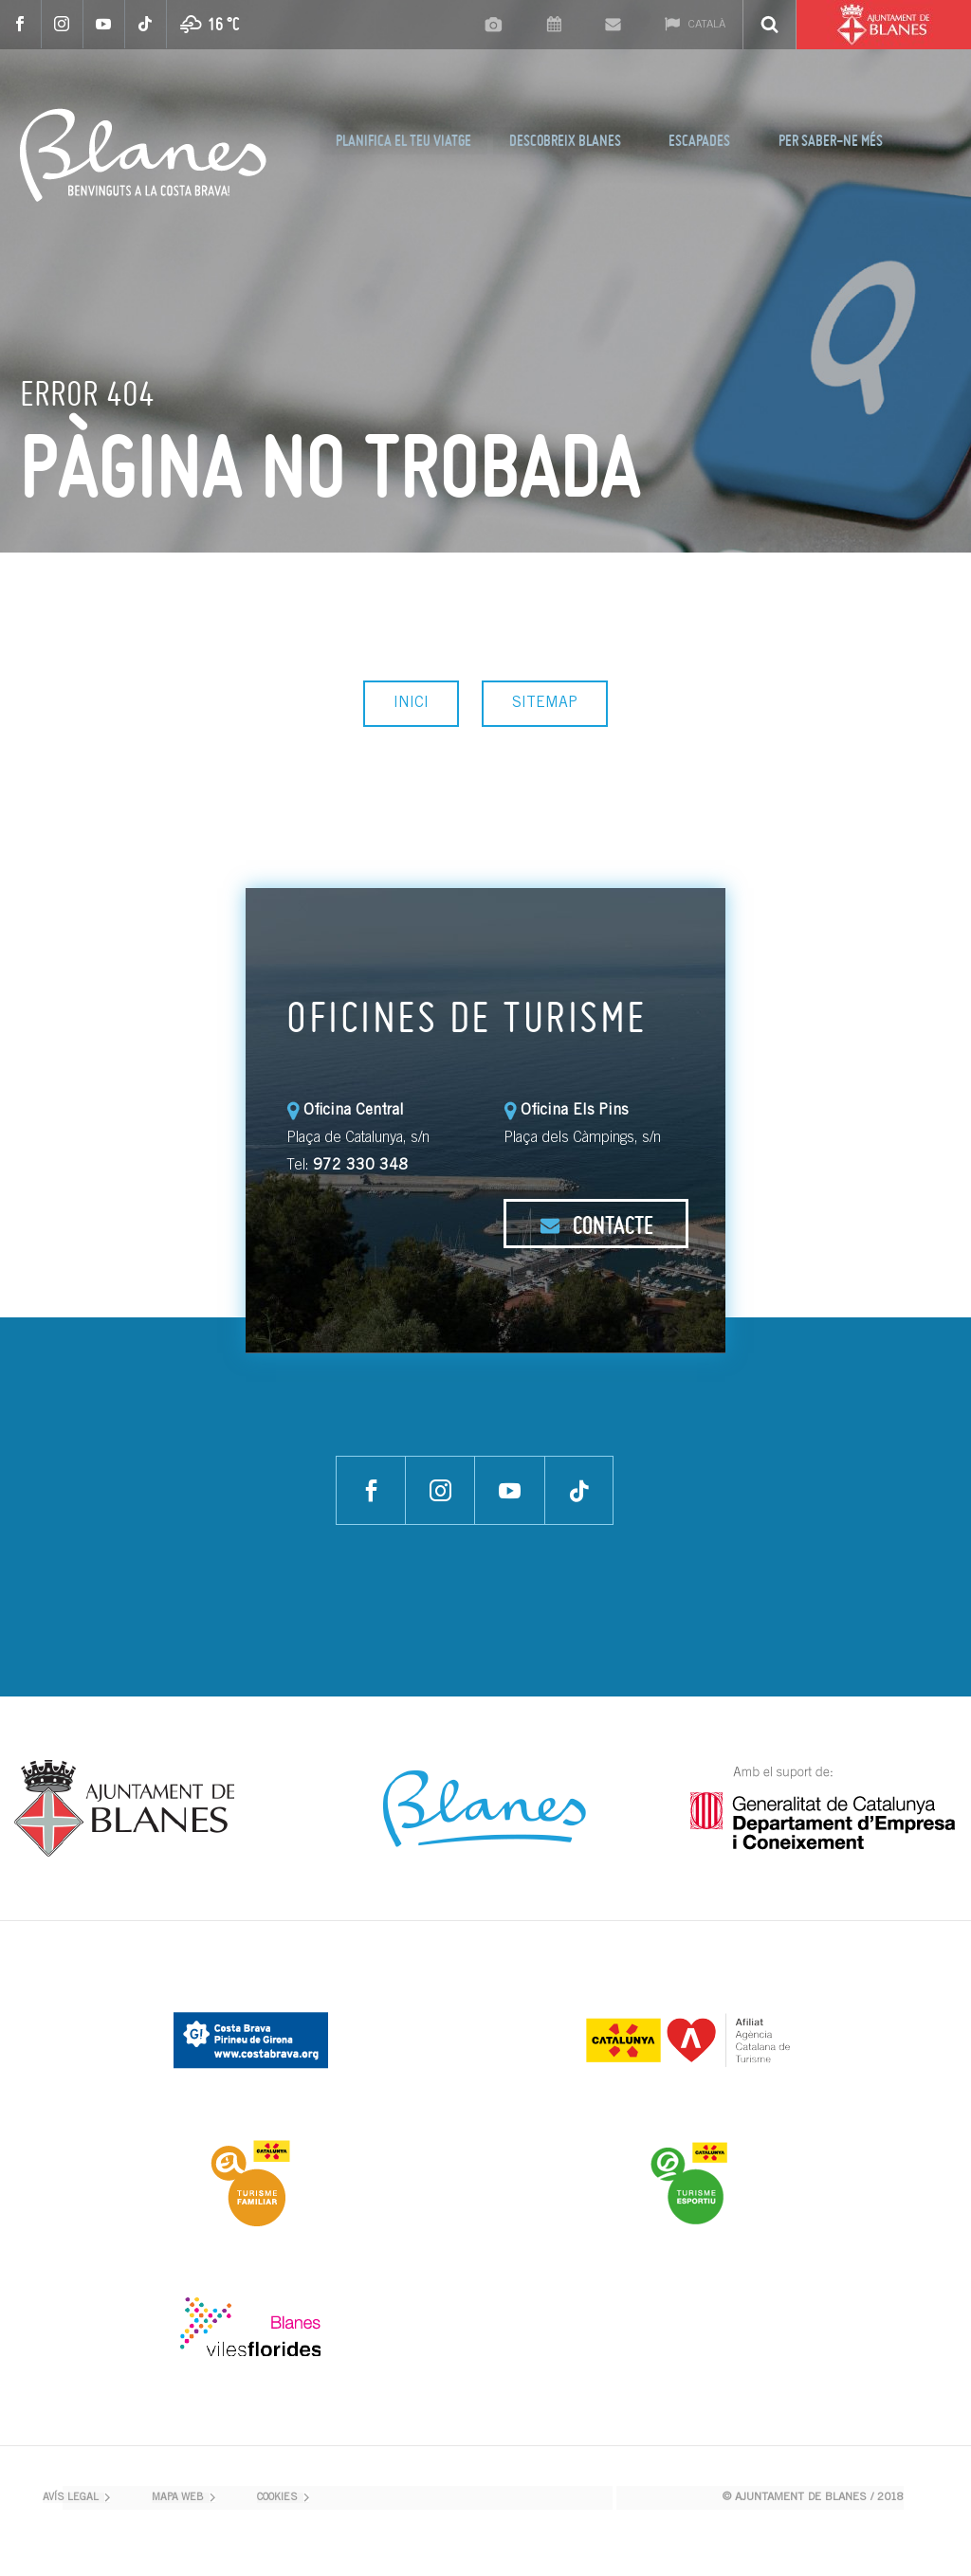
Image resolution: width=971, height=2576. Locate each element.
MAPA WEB (178, 2498)
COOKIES (277, 2498)
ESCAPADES (699, 140)
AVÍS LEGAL (71, 2498)
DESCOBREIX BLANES (565, 140)
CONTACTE (596, 1224)
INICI (411, 703)
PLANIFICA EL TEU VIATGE (403, 140)
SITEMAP (544, 703)
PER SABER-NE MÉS (831, 140)
